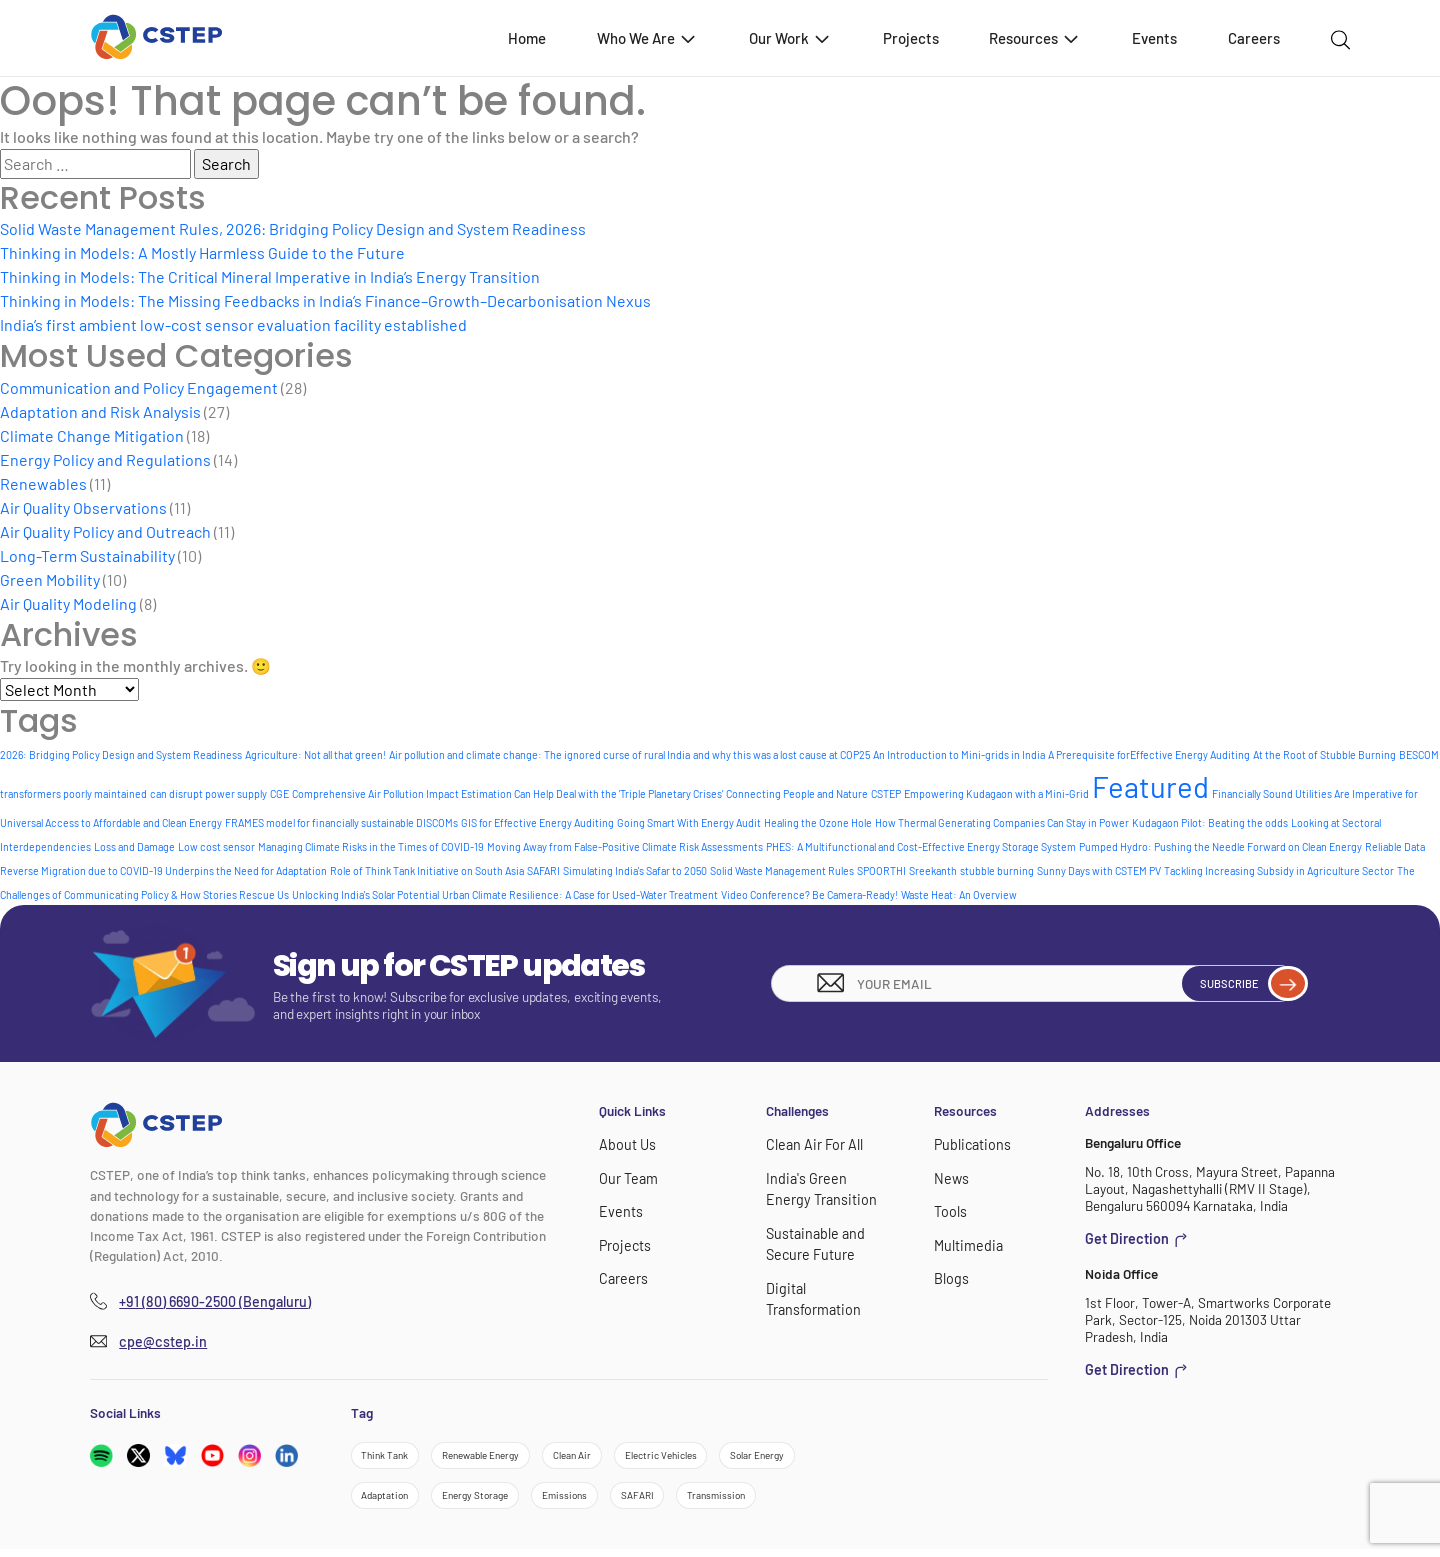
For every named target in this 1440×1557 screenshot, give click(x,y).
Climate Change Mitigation (92, 435)
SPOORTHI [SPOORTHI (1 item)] (881, 870)
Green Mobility (50, 579)
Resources (1035, 37)
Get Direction (1132, 1238)
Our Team (626, 1176)
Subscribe (1240, 983)
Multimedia (965, 1240)
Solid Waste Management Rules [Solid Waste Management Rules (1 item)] (782, 870)
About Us (625, 1143)
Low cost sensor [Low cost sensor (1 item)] (216, 846)
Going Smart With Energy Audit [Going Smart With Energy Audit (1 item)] (689, 822)
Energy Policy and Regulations (105, 459)
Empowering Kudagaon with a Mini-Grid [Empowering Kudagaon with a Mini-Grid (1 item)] (996, 793)
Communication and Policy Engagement (139, 387)
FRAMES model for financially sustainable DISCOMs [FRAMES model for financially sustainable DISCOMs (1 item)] (341, 822)
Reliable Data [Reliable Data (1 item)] (1395, 846)
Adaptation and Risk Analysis (100, 411)
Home (527, 38)
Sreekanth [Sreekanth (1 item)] (933, 870)
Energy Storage (496, 1501)
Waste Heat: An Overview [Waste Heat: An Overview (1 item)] (959, 894)
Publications (969, 1143)
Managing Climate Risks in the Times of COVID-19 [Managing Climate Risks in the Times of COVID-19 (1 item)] (371, 846)
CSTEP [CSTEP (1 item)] (886, 793)
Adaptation (391, 1501)
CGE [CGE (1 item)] (279, 793)
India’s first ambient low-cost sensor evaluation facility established (233, 324)
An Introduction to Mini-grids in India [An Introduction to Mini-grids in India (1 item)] (959, 754)
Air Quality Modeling (68, 603)
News (950, 1176)
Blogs (950, 1272)
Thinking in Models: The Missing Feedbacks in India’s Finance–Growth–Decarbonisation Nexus (325, 300)
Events (1154, 38)
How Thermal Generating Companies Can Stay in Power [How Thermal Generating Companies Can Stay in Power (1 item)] (1002, 822)
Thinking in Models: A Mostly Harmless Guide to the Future (202, 252)
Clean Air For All (811, 1143)
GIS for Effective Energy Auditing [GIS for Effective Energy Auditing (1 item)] (537, 822)
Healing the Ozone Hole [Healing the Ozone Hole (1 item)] (818, 822)
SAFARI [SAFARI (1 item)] (543, 870)
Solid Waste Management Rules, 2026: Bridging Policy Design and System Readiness (293, 228)
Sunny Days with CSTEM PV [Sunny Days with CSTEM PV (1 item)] (1099, 870)
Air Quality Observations (83, 507)
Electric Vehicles (710, 1457)
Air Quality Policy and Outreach (105, 531)
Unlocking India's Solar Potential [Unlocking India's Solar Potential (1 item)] (365, 894)
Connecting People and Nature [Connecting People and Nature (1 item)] (797, 793)
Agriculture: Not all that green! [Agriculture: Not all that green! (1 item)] (315, 754)
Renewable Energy (502, 1457)
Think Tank (390, 1457)
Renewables (43, 483)
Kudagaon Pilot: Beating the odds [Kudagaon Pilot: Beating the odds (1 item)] (1210, 822)
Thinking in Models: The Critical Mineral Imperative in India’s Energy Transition (270, 276)
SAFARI (683, 1501)
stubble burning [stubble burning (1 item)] (997, 870)
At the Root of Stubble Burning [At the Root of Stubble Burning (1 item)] (1324, 754)
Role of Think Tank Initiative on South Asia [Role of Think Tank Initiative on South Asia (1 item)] (427, 870)
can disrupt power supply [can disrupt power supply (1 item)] (208, 793)
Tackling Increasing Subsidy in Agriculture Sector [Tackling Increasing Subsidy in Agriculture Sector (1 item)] (1279, 870)
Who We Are (647, 37)
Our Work (790, 37)
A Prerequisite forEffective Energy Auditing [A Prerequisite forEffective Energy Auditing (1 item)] (1149, 754)
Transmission (774, 1501)
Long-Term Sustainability (87, 555)
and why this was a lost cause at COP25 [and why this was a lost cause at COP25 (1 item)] (781, 754)
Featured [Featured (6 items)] (1150, 786)
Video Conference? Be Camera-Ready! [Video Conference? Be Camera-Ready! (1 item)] (809, 894)
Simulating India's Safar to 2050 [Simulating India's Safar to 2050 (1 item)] (635, 870)
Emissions (600, 1501)
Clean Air (609, 1457)
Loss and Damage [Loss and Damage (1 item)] (134, 846)
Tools (949, 1208)
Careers (1254, 38)
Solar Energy (822, 1457)
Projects (911, 38)
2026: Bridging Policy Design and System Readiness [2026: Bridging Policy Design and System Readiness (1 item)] (121, 754)
